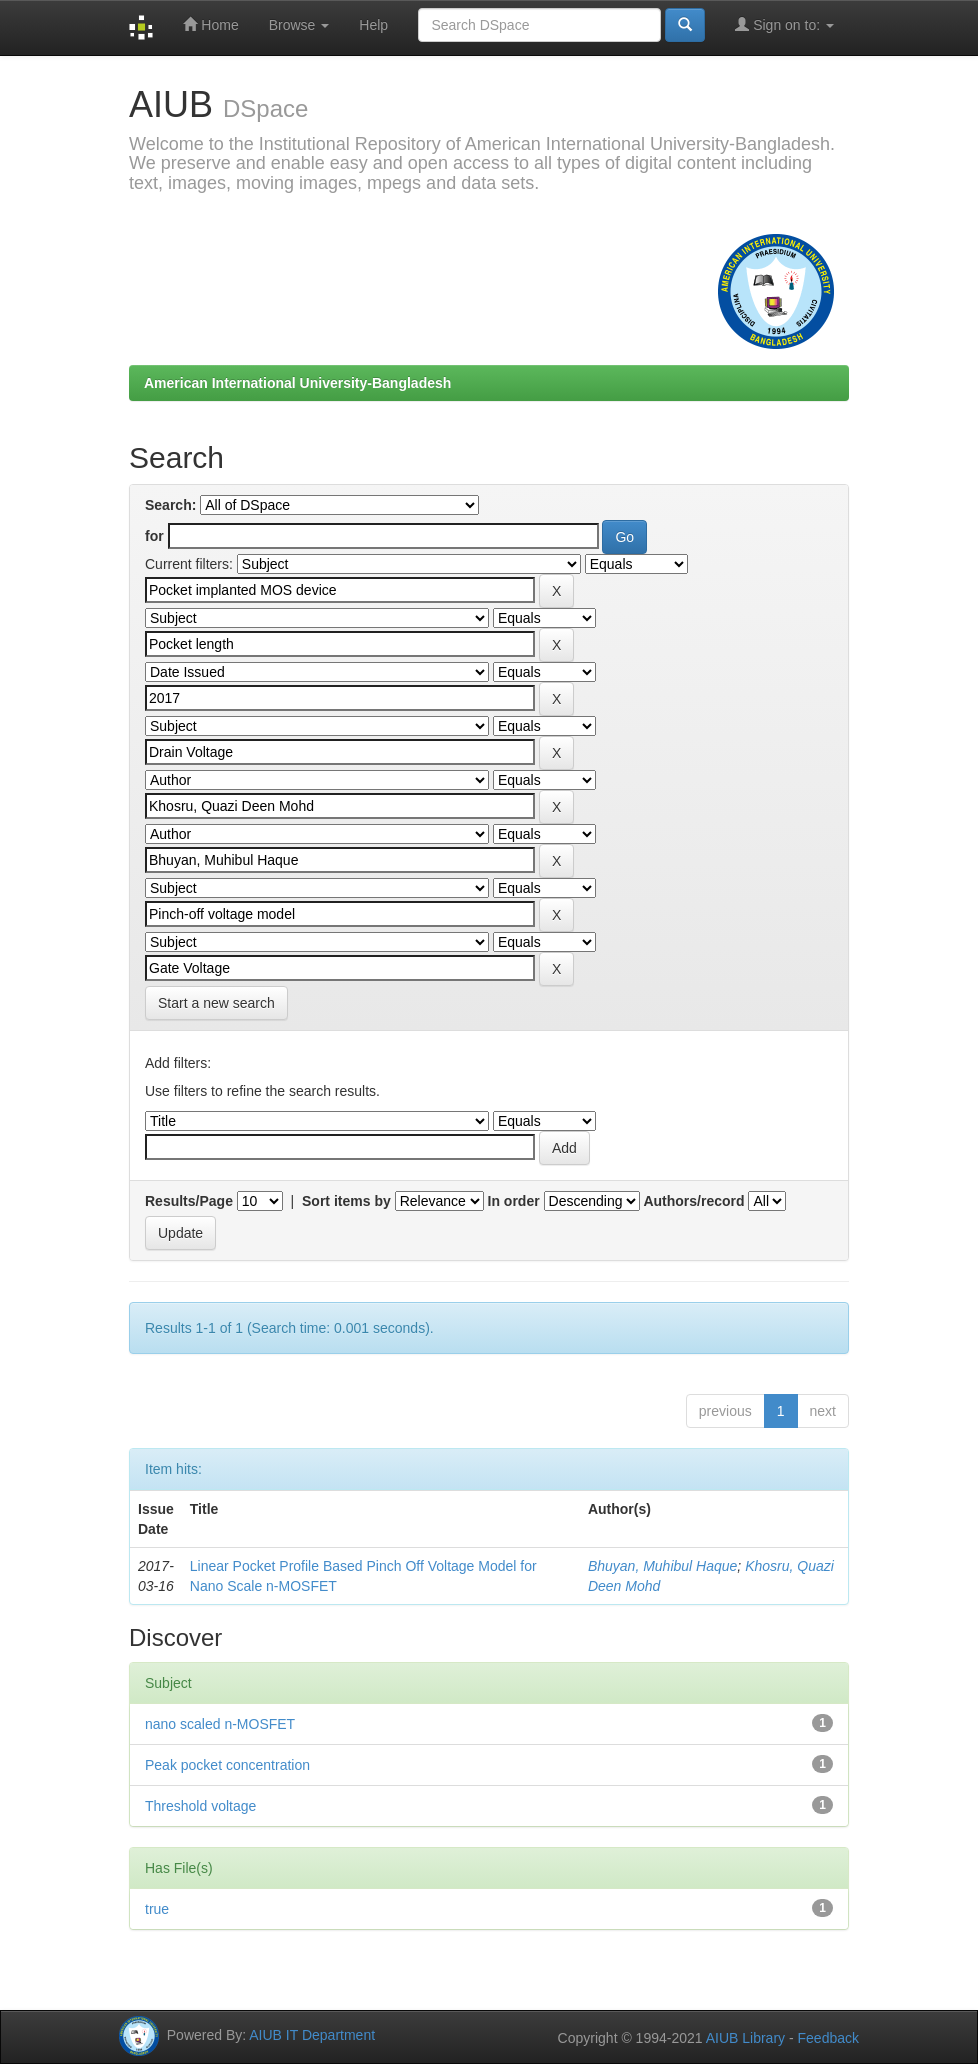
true (157, 1909)
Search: (170, 505)
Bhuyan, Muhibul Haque (662, 1566)
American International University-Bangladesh (297, 383)
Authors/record (693, 1201)
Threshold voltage (200, 1806)
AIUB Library (745, 2038)
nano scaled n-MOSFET (220, 1724)
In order (514, 1201)
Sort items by (346, 1201)
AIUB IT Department (312, 2034)
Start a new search (216, 1003)
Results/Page (189, 1201)
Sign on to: (784, 24)
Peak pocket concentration (227, 1765)
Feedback (828, 2038)
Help (373, 25)
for (154, 536)
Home (210, 24)
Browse (299, 25)
